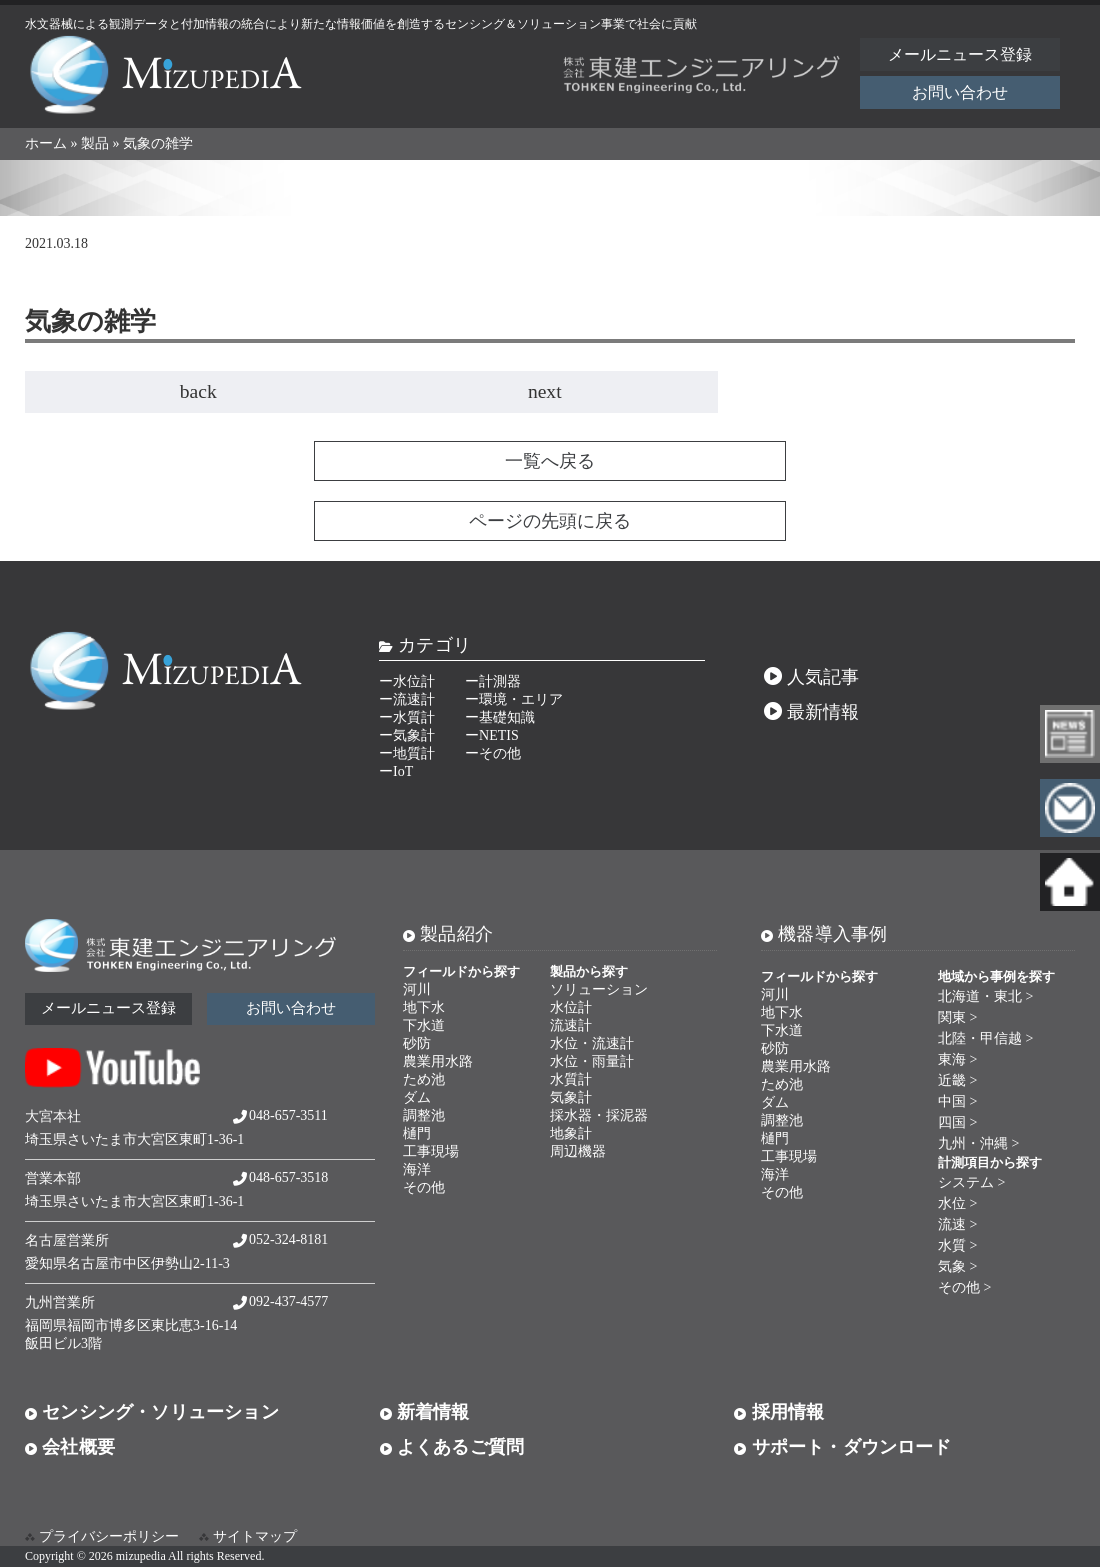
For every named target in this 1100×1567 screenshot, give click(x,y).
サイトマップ (255, 1536)
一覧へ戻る (550, 461)
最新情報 (812, 712)
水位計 (571, 1007)
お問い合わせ (960, 92)
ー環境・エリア (514, 699)
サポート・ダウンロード (842, 1447)
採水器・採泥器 (599, 1115)
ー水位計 (407, 681)
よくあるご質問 (452, 1447)
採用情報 (779, 1412)
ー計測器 (493, 681)
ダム (417, 1097)
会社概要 (70, 1447)
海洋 (417, 1169)
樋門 (417, 1133)
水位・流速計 (592, 1043)
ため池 (424, 1079)
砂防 (417, 1043)
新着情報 (425, 1412)
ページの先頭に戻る (550, 521)
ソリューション (599, 989)
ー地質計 (407, 753)
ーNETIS (492, 735)
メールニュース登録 (960, 54)
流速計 (571, 1025)
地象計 (571, 1133)
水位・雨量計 (592, 1061)
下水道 (424, 1025)
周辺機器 (578, 1151)
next (545, 391)
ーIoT (396, 771)
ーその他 (493, 753)
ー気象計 (407, 735)
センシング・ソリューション (152, 1412)
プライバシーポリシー (109, 1536)
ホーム (46, 143)
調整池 (424, 1115)
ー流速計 (407, 699)
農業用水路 (438, 1061)
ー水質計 (407, 717)
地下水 (424, 1007)
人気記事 (812, 677)
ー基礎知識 (500, 717)
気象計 (571, 1097)
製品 (95, 143)
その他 (424, 1187)
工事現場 (431, 1151)
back (198, 391)
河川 (417, 989)
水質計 (571, 1079)
